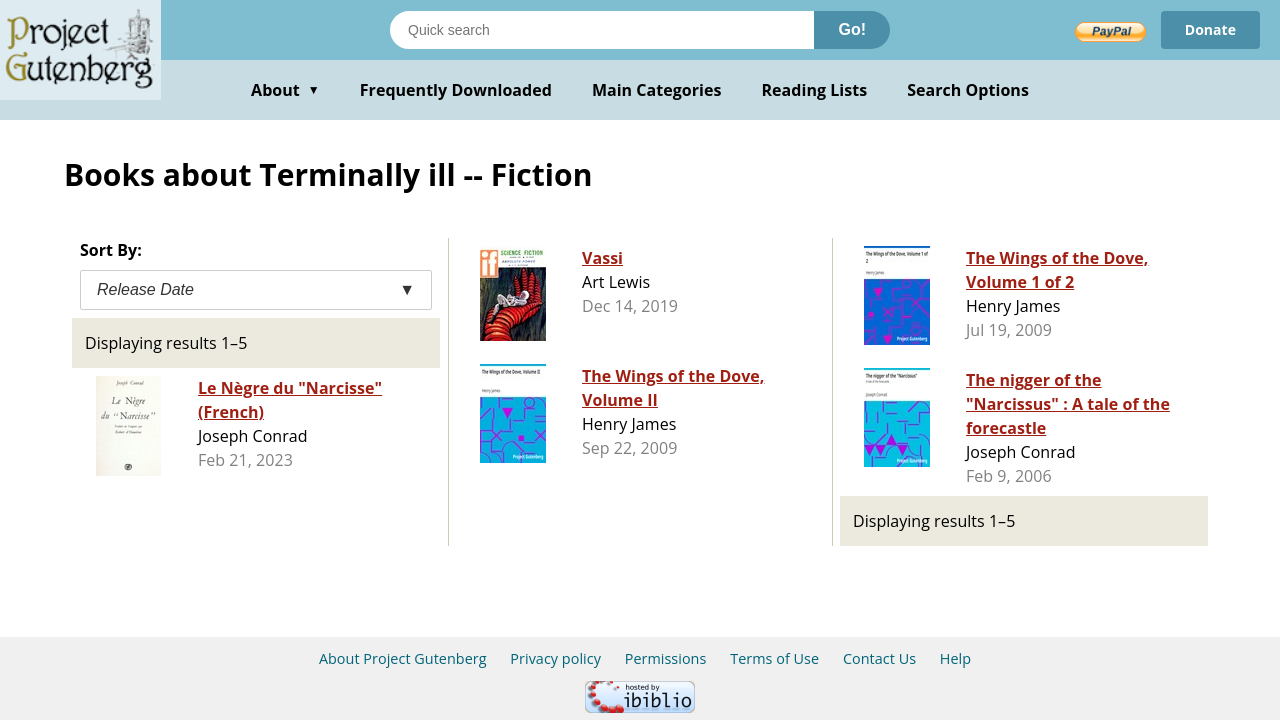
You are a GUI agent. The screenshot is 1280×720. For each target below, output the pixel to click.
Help (955, 658)
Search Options (968, 90)
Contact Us (879, 658)
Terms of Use (774, 658)
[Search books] (602, 30)
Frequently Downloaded (456, 90)
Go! (852, 29)
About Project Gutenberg (403, 658)
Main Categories (657, 90)
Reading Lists (815, 90)
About (285, 90)
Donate (1210, 29)
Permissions (666, 658)
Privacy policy (555, 658)
